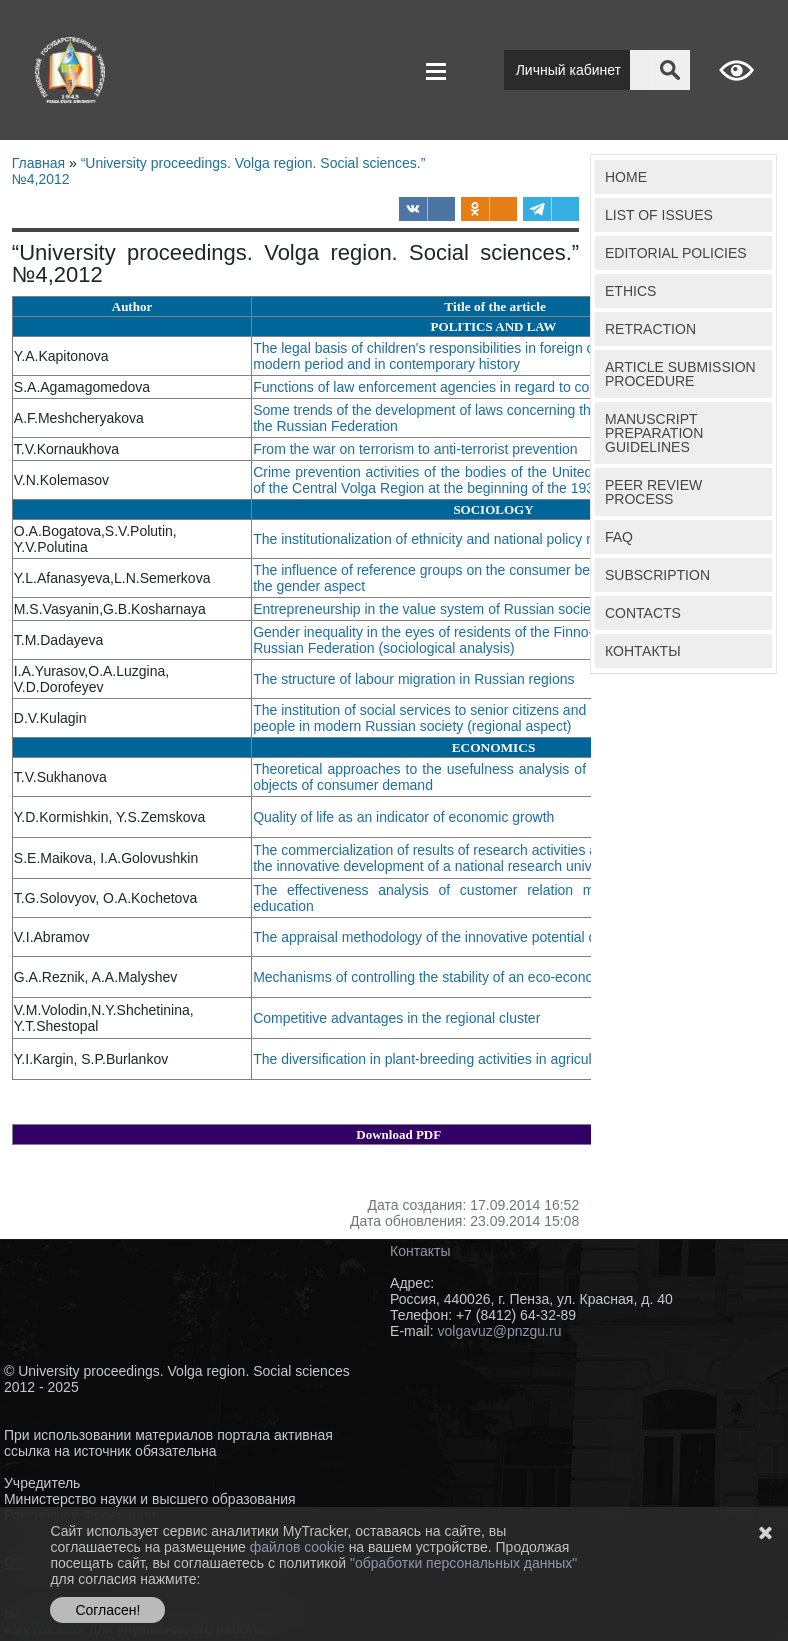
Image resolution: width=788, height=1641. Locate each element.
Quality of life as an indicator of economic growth (405, 817)
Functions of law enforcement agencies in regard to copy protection (463, 387)
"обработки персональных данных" (463, 1563)
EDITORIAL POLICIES (676, 253)
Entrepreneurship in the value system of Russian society (429, 609)
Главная (38, 163)
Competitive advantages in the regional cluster (398, 1018)
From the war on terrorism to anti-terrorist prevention (417, 449)
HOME (626, 177)
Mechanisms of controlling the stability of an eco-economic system (460, 977)
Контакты (420, 1251)
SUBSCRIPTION (657, 575)
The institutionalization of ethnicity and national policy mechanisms (462, 539)
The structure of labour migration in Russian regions (413, 679)
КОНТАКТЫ (643, 651)
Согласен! (107, 1610)
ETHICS (630, 291)
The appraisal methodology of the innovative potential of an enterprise (471, 937)
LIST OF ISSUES (659, 215)
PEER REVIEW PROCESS (653, 492)
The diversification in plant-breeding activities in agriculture (438, 1059)
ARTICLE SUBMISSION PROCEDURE (680, 374)
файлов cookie (299, 1547)
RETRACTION (650, 329)
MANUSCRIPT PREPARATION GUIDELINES (654, 433)
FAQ (619, 537)
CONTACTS (643, 613)
